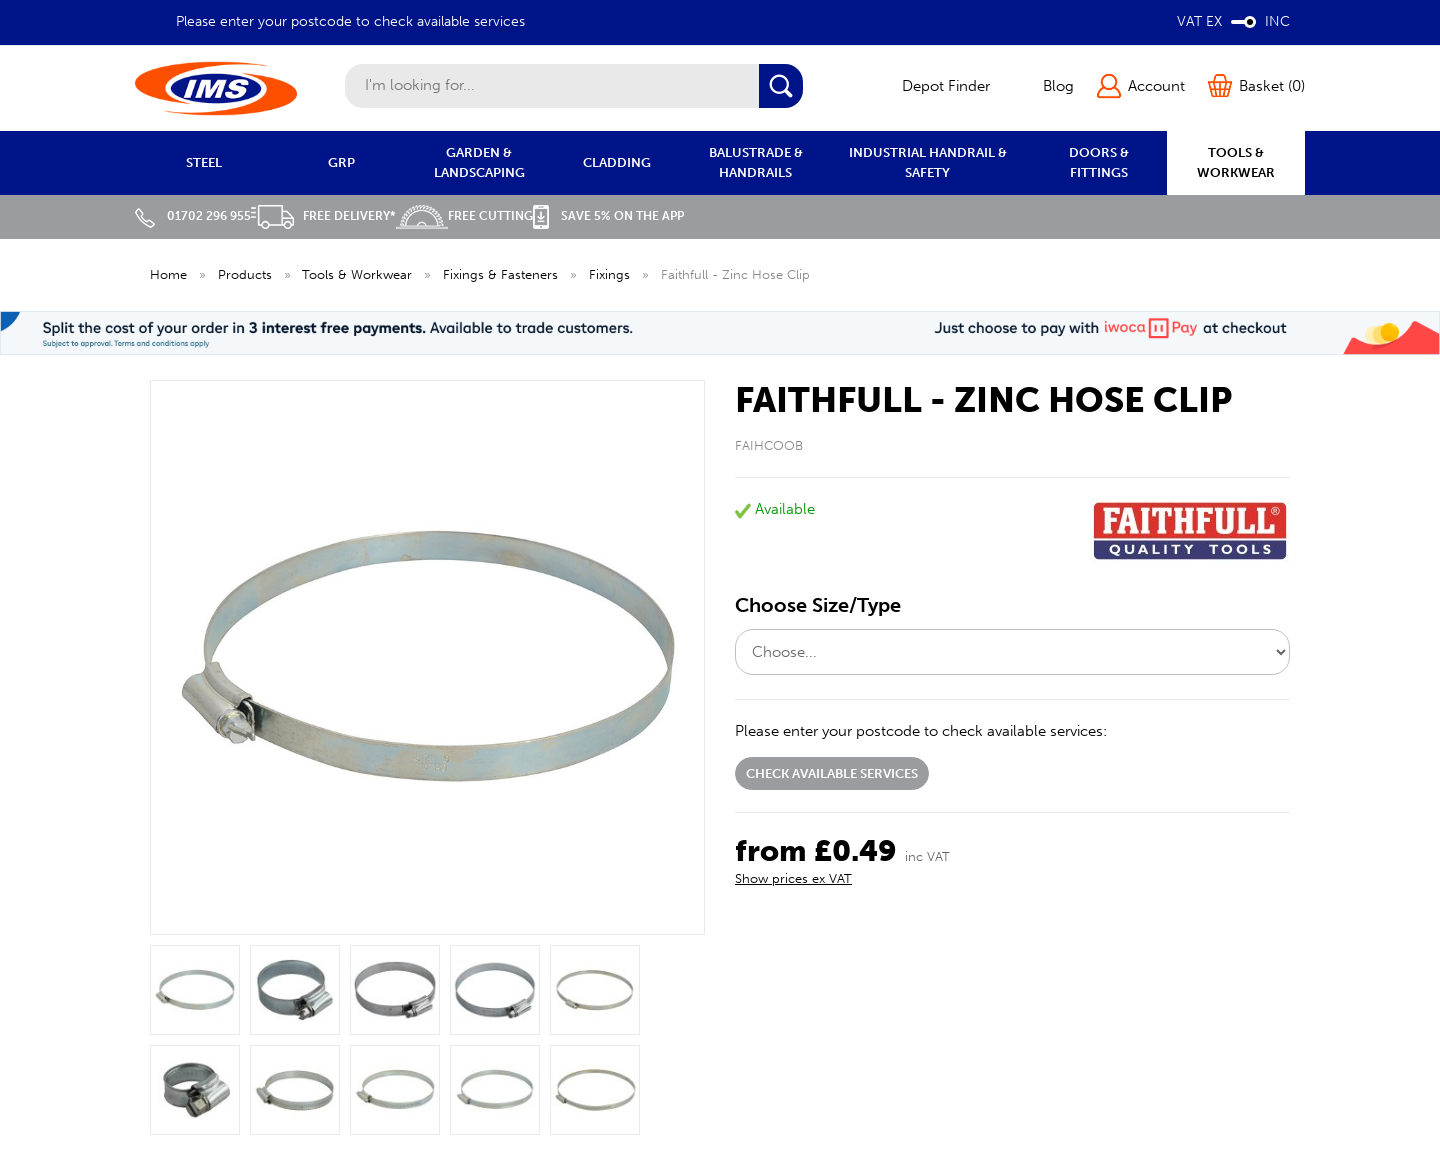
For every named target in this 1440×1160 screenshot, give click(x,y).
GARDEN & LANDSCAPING (479, 162)
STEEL (204, 162)
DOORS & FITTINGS (1099, 162)
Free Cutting (464, 216)
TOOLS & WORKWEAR (1236, 162)
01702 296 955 (193, 216)
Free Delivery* (323, 216)
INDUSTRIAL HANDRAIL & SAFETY (928, 162)
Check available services (832, 773)
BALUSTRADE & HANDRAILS (756, 162)
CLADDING (617, 162)
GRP (341, 162)
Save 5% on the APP (608, 216)
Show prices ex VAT (793, 878)
